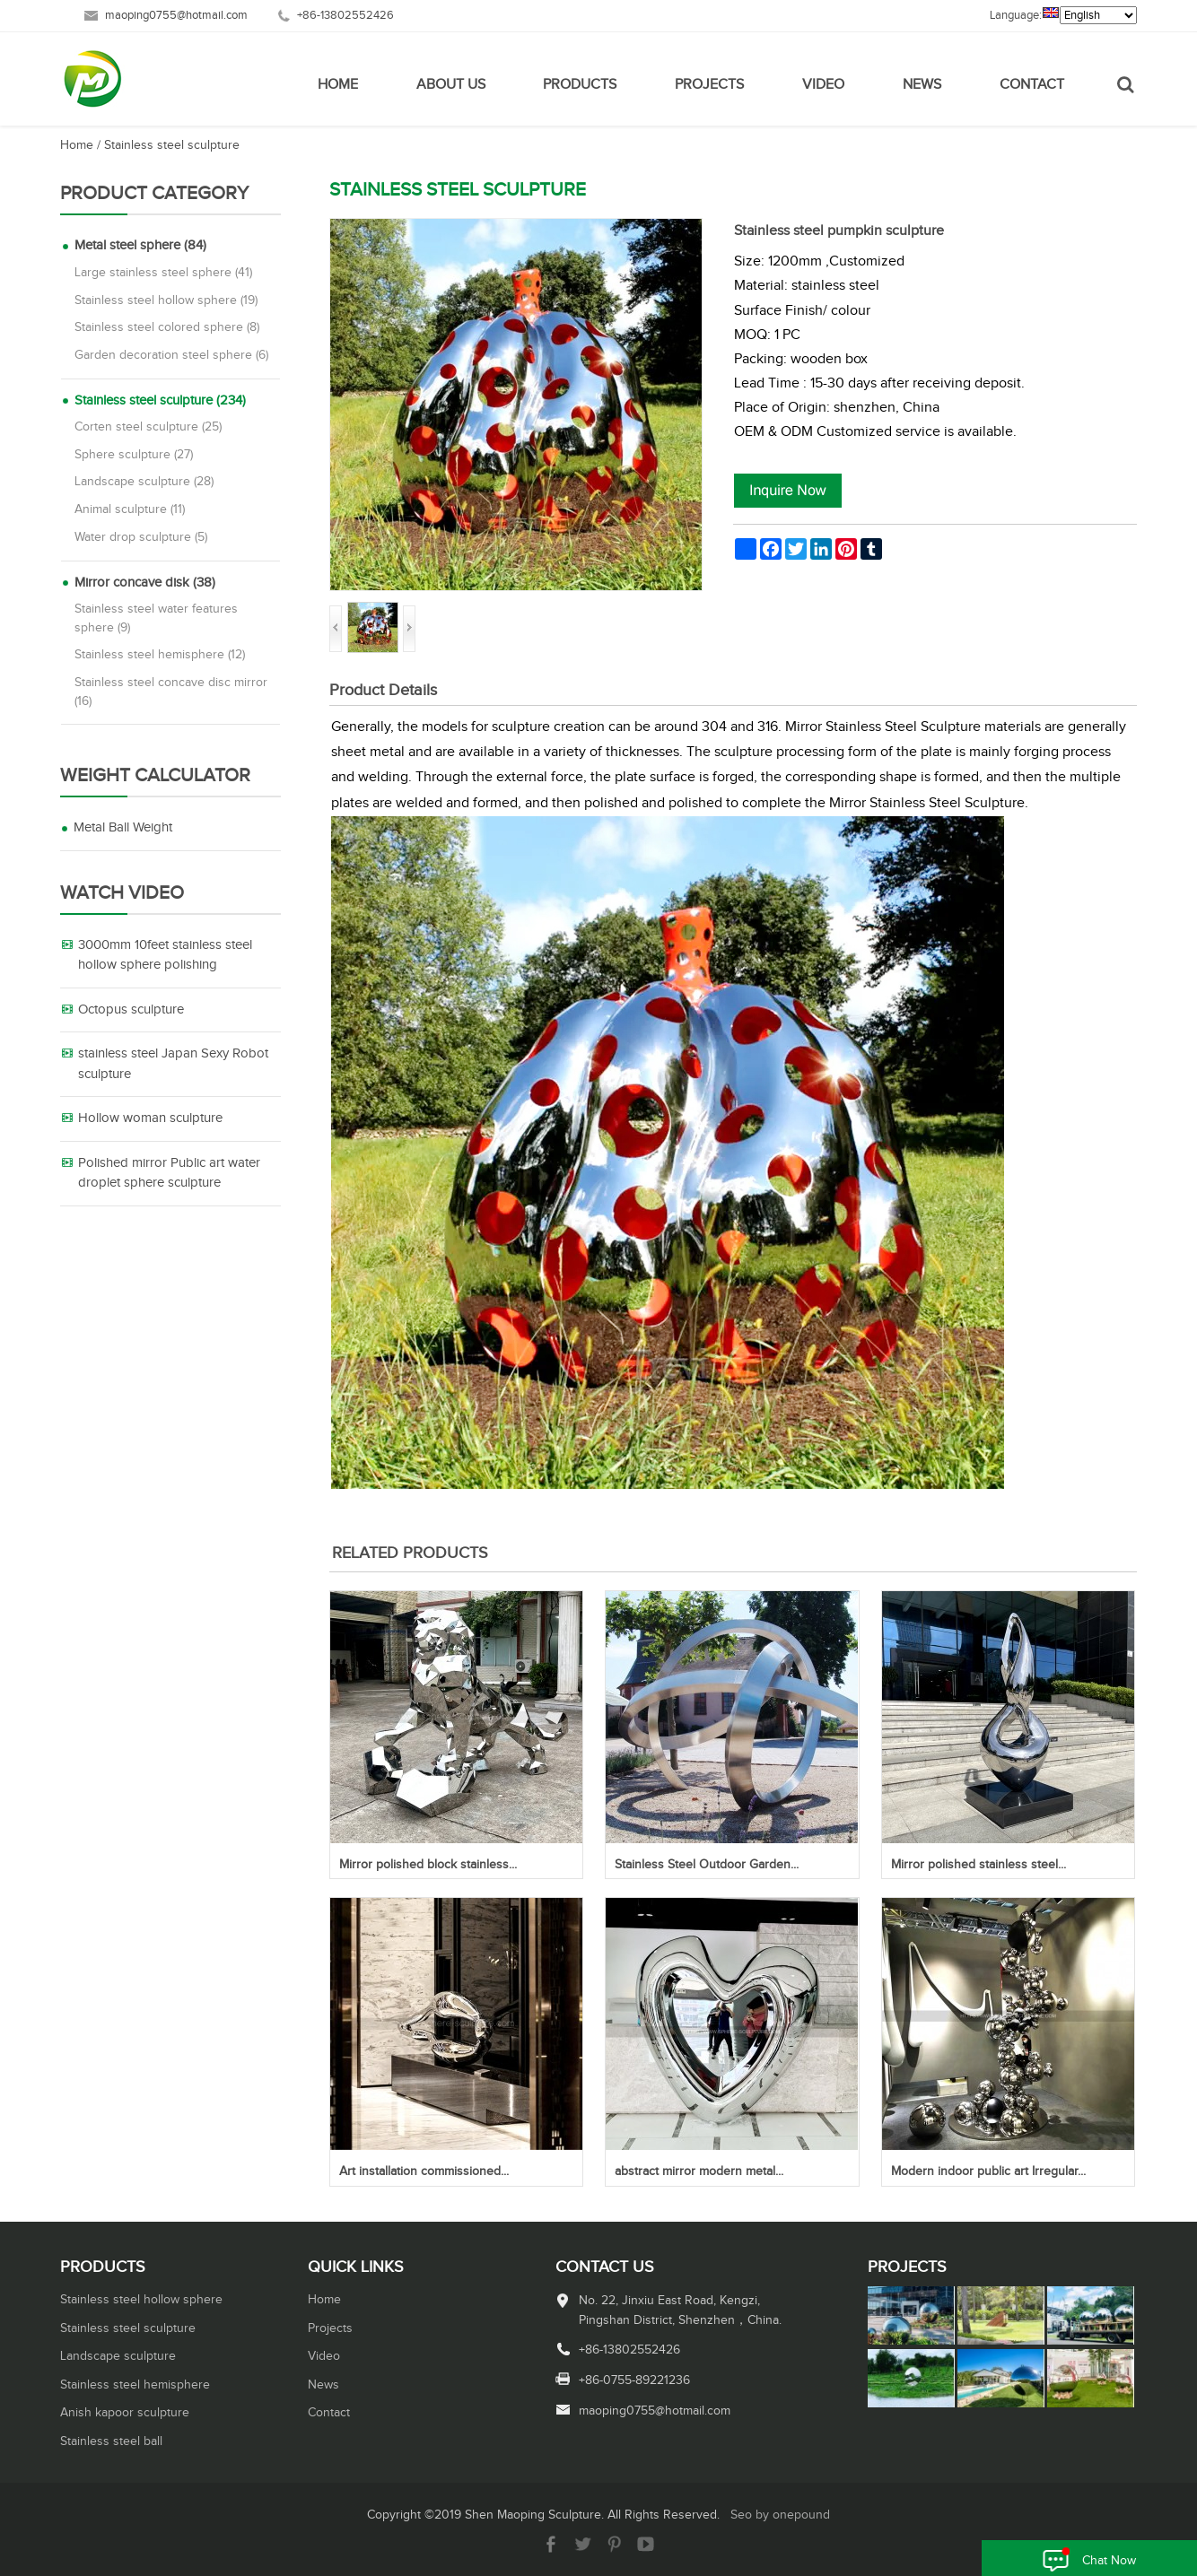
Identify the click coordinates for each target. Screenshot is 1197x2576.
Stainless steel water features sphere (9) (156, 618)
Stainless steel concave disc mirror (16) (170, 692)
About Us (450, 84)
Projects (709, 84)
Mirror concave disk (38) (144, 582)
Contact (1032, 84)
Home (338, 84)
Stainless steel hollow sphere (141, 2300)
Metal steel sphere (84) (140, 245)
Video (823, 84)
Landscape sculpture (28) (144, 481)
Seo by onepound (780, 2515)
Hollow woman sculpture (150, 1118)
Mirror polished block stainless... (428, 1865)
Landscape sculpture (118, 2356)
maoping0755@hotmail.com (176, 15)
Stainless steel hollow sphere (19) (166, 300)
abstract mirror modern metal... (699, 2171)
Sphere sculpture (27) (133, 455)
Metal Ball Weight (123, 827)
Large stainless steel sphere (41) (163, 272)
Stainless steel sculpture (172, 145)
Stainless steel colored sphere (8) (166, 327)
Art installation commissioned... (424, 2171)
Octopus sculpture (131, 1009)
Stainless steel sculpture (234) (160, 400)
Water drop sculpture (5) (140, 537)
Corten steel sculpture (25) (148, 427)
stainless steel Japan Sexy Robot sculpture (173, 1064)
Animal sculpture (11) (129, 509)
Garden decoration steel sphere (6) (171, 355)
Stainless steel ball (111, 2441)
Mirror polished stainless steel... (978, 1865)
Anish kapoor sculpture (124, 2413)
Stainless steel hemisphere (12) (159, 655)
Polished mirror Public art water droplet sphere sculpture (169, 1173)
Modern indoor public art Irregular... (988, 2171)
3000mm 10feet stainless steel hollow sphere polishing (165, 955)
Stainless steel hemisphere (135, 2385)
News (922, 84)
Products (579, 84)
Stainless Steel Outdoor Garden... (707, 1865)
